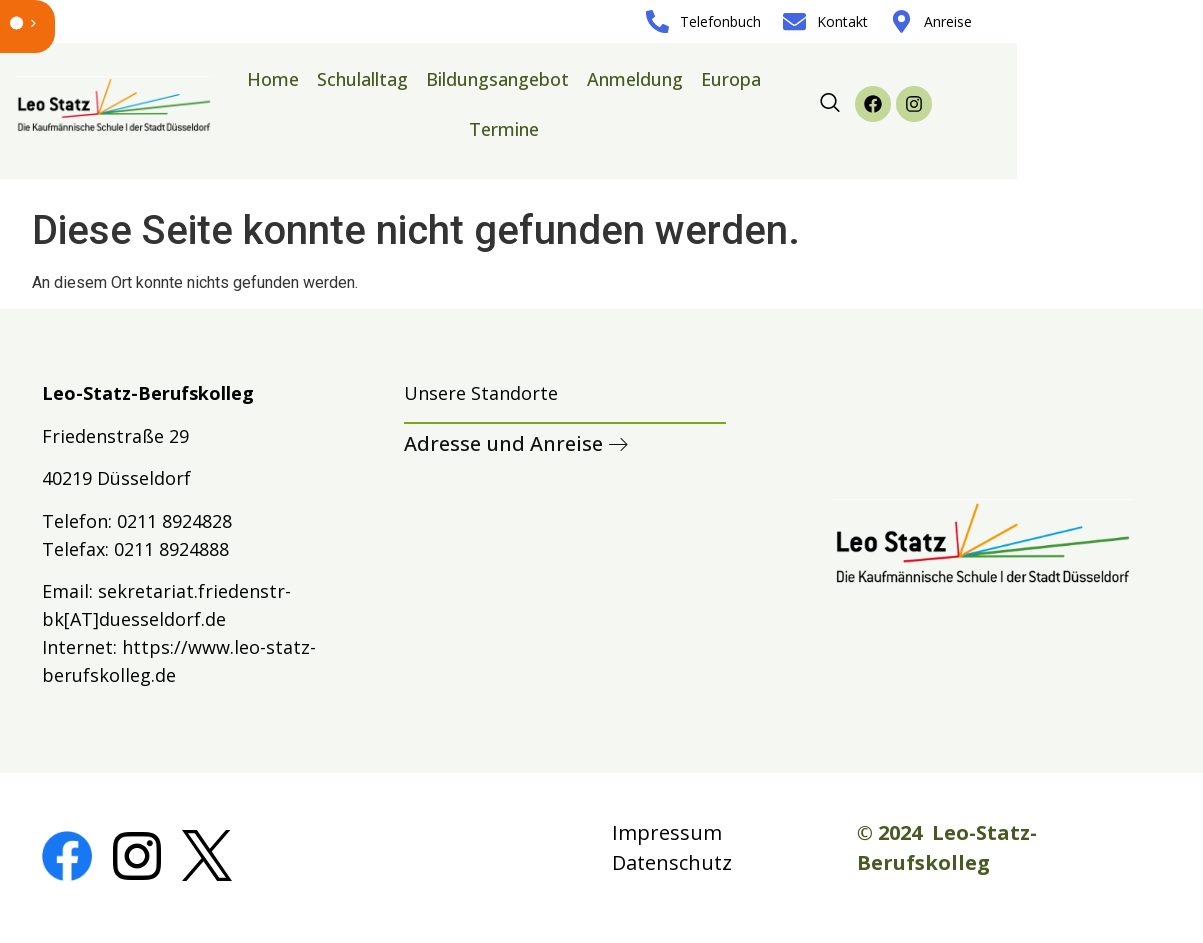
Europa (731, 79)
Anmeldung (635, 79)
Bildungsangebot (497, 79)
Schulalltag (362, 79)
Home (273, 79)
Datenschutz (672, 862)
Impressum (667, 832)
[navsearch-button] (830, 104)
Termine (504, 129)
